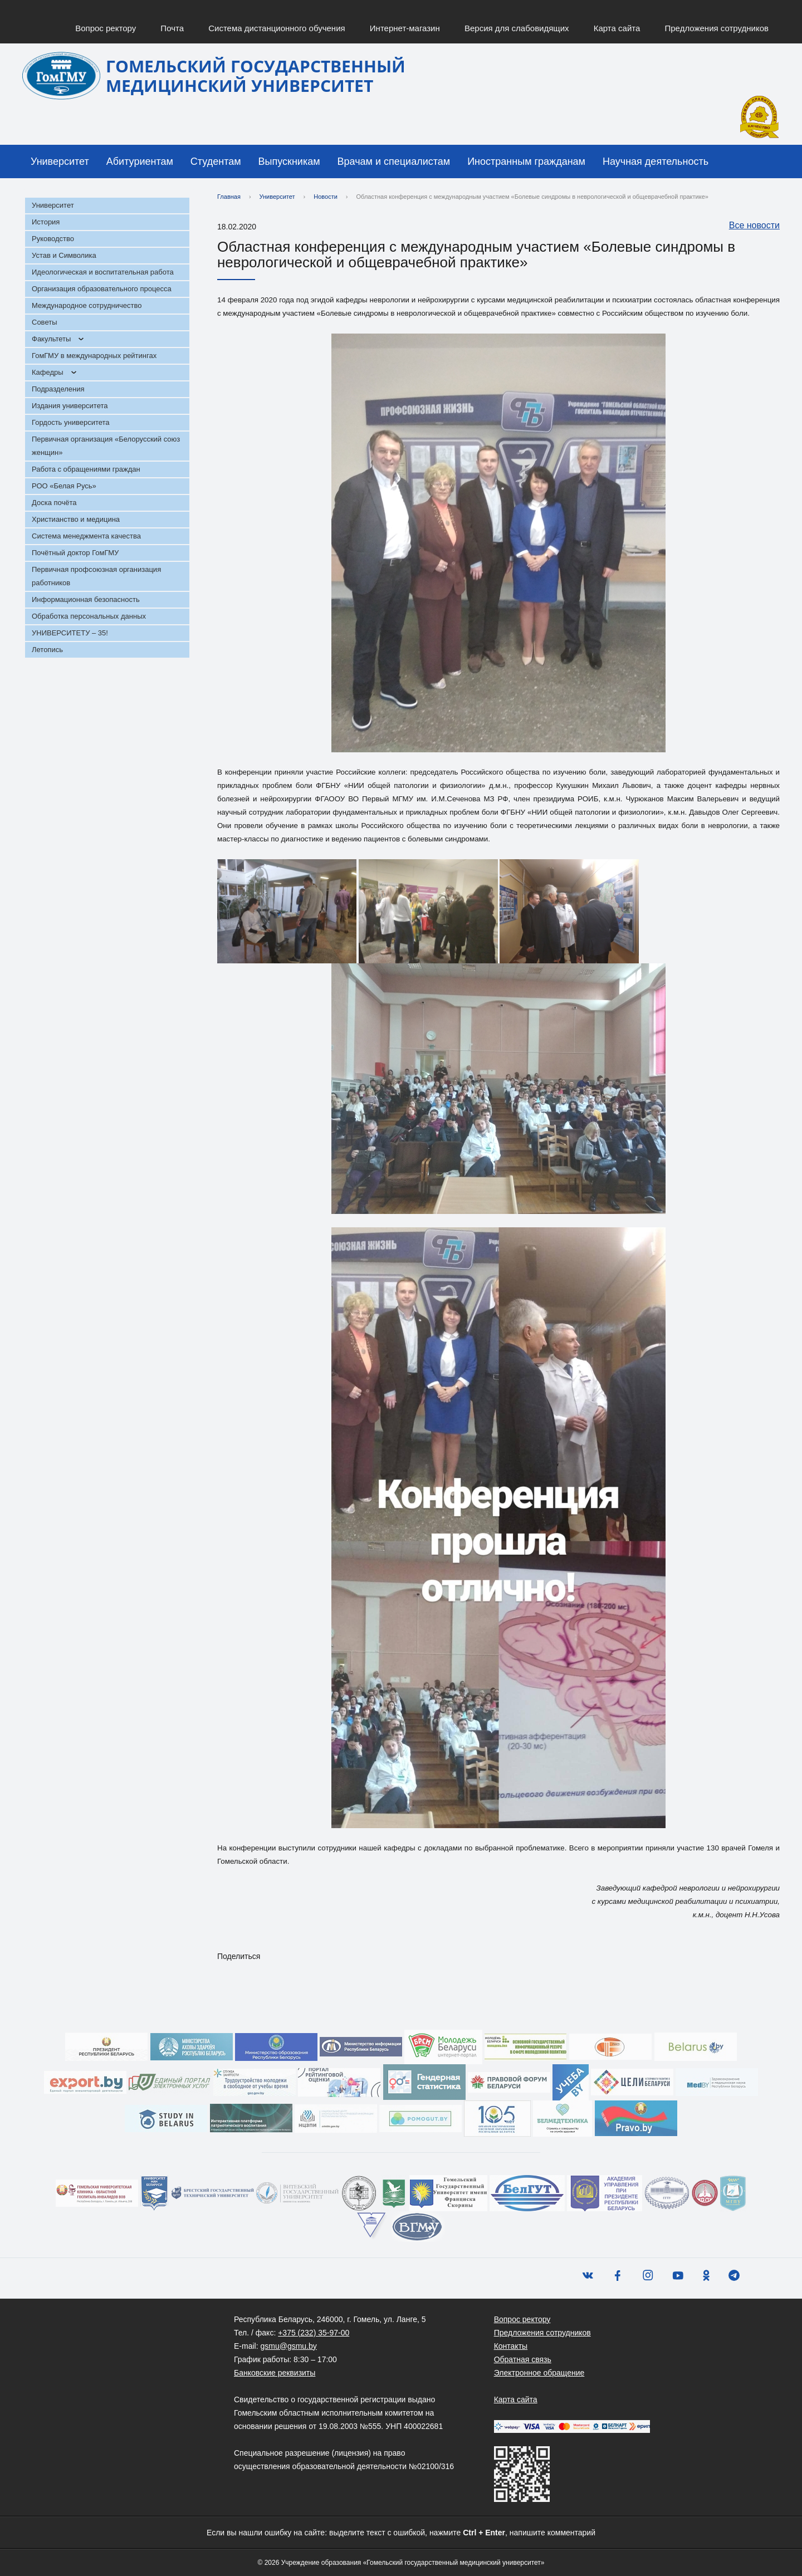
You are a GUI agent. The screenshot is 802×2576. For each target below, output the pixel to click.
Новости (326, 196)
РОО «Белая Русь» (64, 486)
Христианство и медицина (76, 519)
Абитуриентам (139, 161)
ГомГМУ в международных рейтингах (94, 355)
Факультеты (51, 339)
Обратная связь (522, 2359)
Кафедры (47, 372)
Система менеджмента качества (86, 536)
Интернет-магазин (405, 28)
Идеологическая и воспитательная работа (103, 272)
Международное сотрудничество (86, 305)
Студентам (215, 161)
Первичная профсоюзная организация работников (96, 576)
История (46, 222)
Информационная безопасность (86, 599)
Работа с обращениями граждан (86, 469)
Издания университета (70, 405)
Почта (172, 28)
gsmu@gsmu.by (288, 2346)
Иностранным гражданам (526, 161)
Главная (229, 196)
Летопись (47, 649)
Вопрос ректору (105, 28)
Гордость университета (71, 422)
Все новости (749, 226)
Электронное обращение (539, 2372)
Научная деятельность (655, 161)
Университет (60, 161)
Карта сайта (617, 28)
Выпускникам (289, 161)
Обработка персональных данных (89, 616)
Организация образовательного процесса (102, 289)
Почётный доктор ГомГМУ (75, 552)
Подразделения (58, 389)
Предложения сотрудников (717, 28)
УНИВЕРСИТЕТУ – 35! (70, 633)
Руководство (53, 238)
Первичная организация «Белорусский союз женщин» (106, 446)
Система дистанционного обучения (276, 28)
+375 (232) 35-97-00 (313, 2332)
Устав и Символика (64, 255)
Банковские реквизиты (274, 2372)
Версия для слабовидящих (516, 28)
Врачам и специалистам (394, 161)
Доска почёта (54, 502)
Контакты (510, 2346)
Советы (44, 322)
